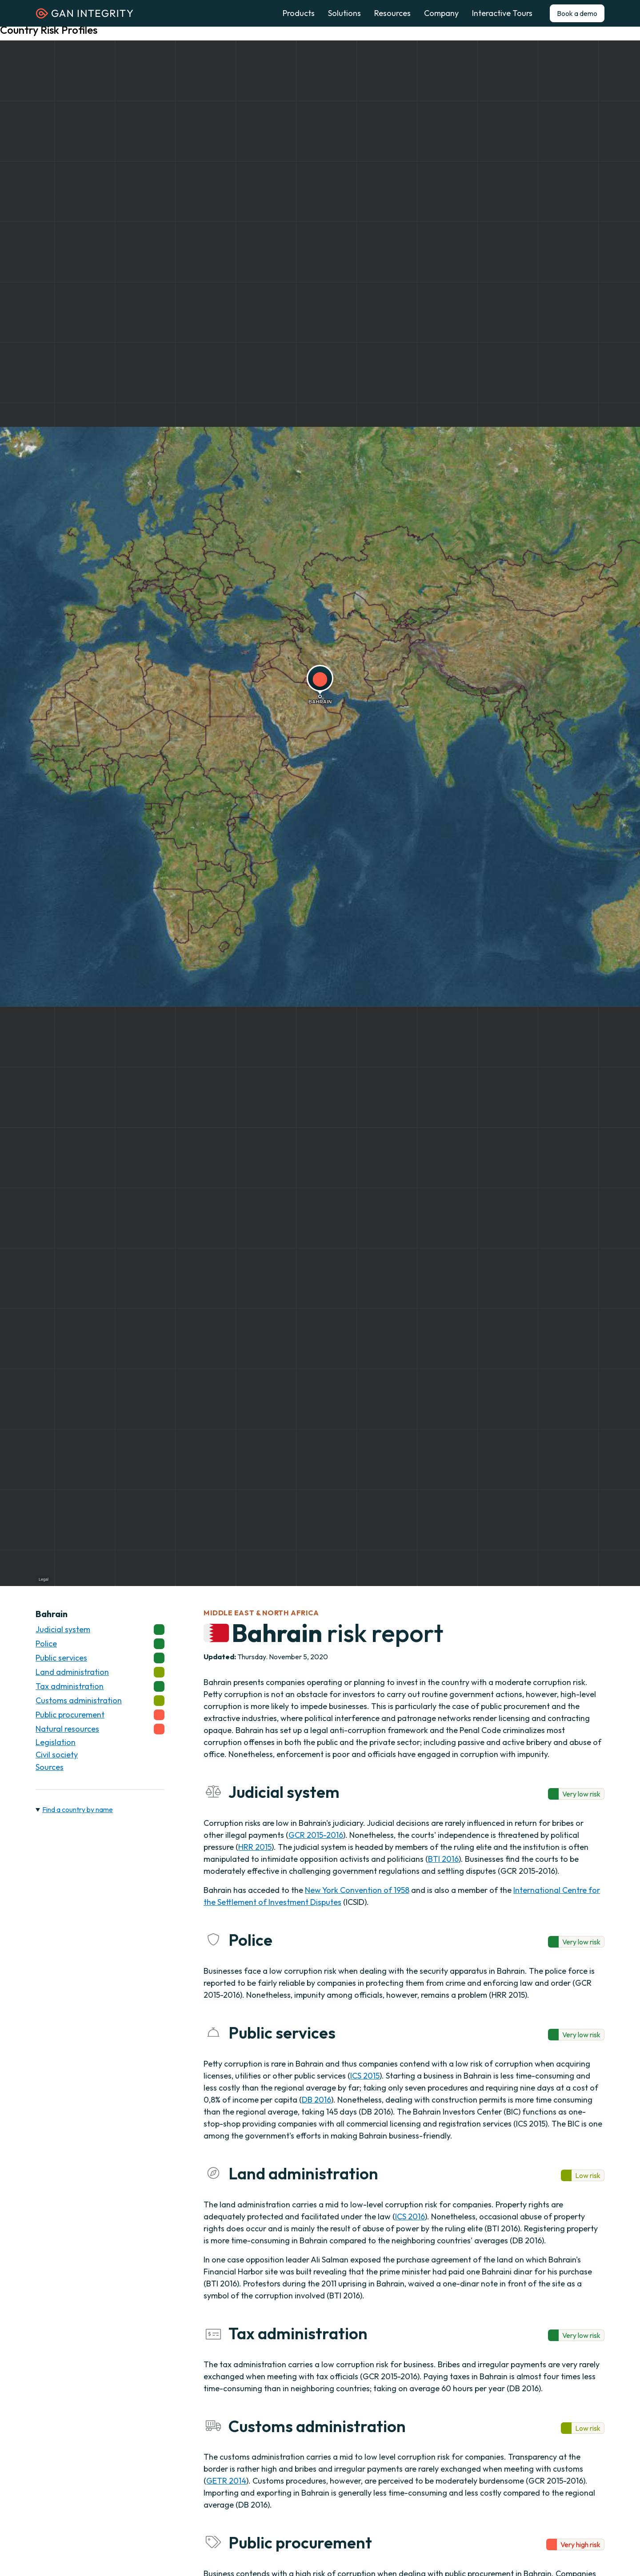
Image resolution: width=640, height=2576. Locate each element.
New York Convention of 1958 (357, 1890)
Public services (100, 1658)
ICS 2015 (365, 2076)
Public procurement (100, 1714)
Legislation (56, 1742)
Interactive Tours (502, 13)
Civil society (57, 1754)
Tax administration (100, 1686)
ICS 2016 (410, 2216)
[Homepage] (84, 16)
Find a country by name (77, 1809)
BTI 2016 (443, 1859)
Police (100, 1643)
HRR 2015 (255, 1847)
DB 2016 (316, 2100)
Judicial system (100, 1629)
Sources (50, 1767)
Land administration (100, 1672)
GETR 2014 (226, 2481)
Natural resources (100, 1729)
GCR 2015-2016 (315, 1835)
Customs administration (100, 1700)
